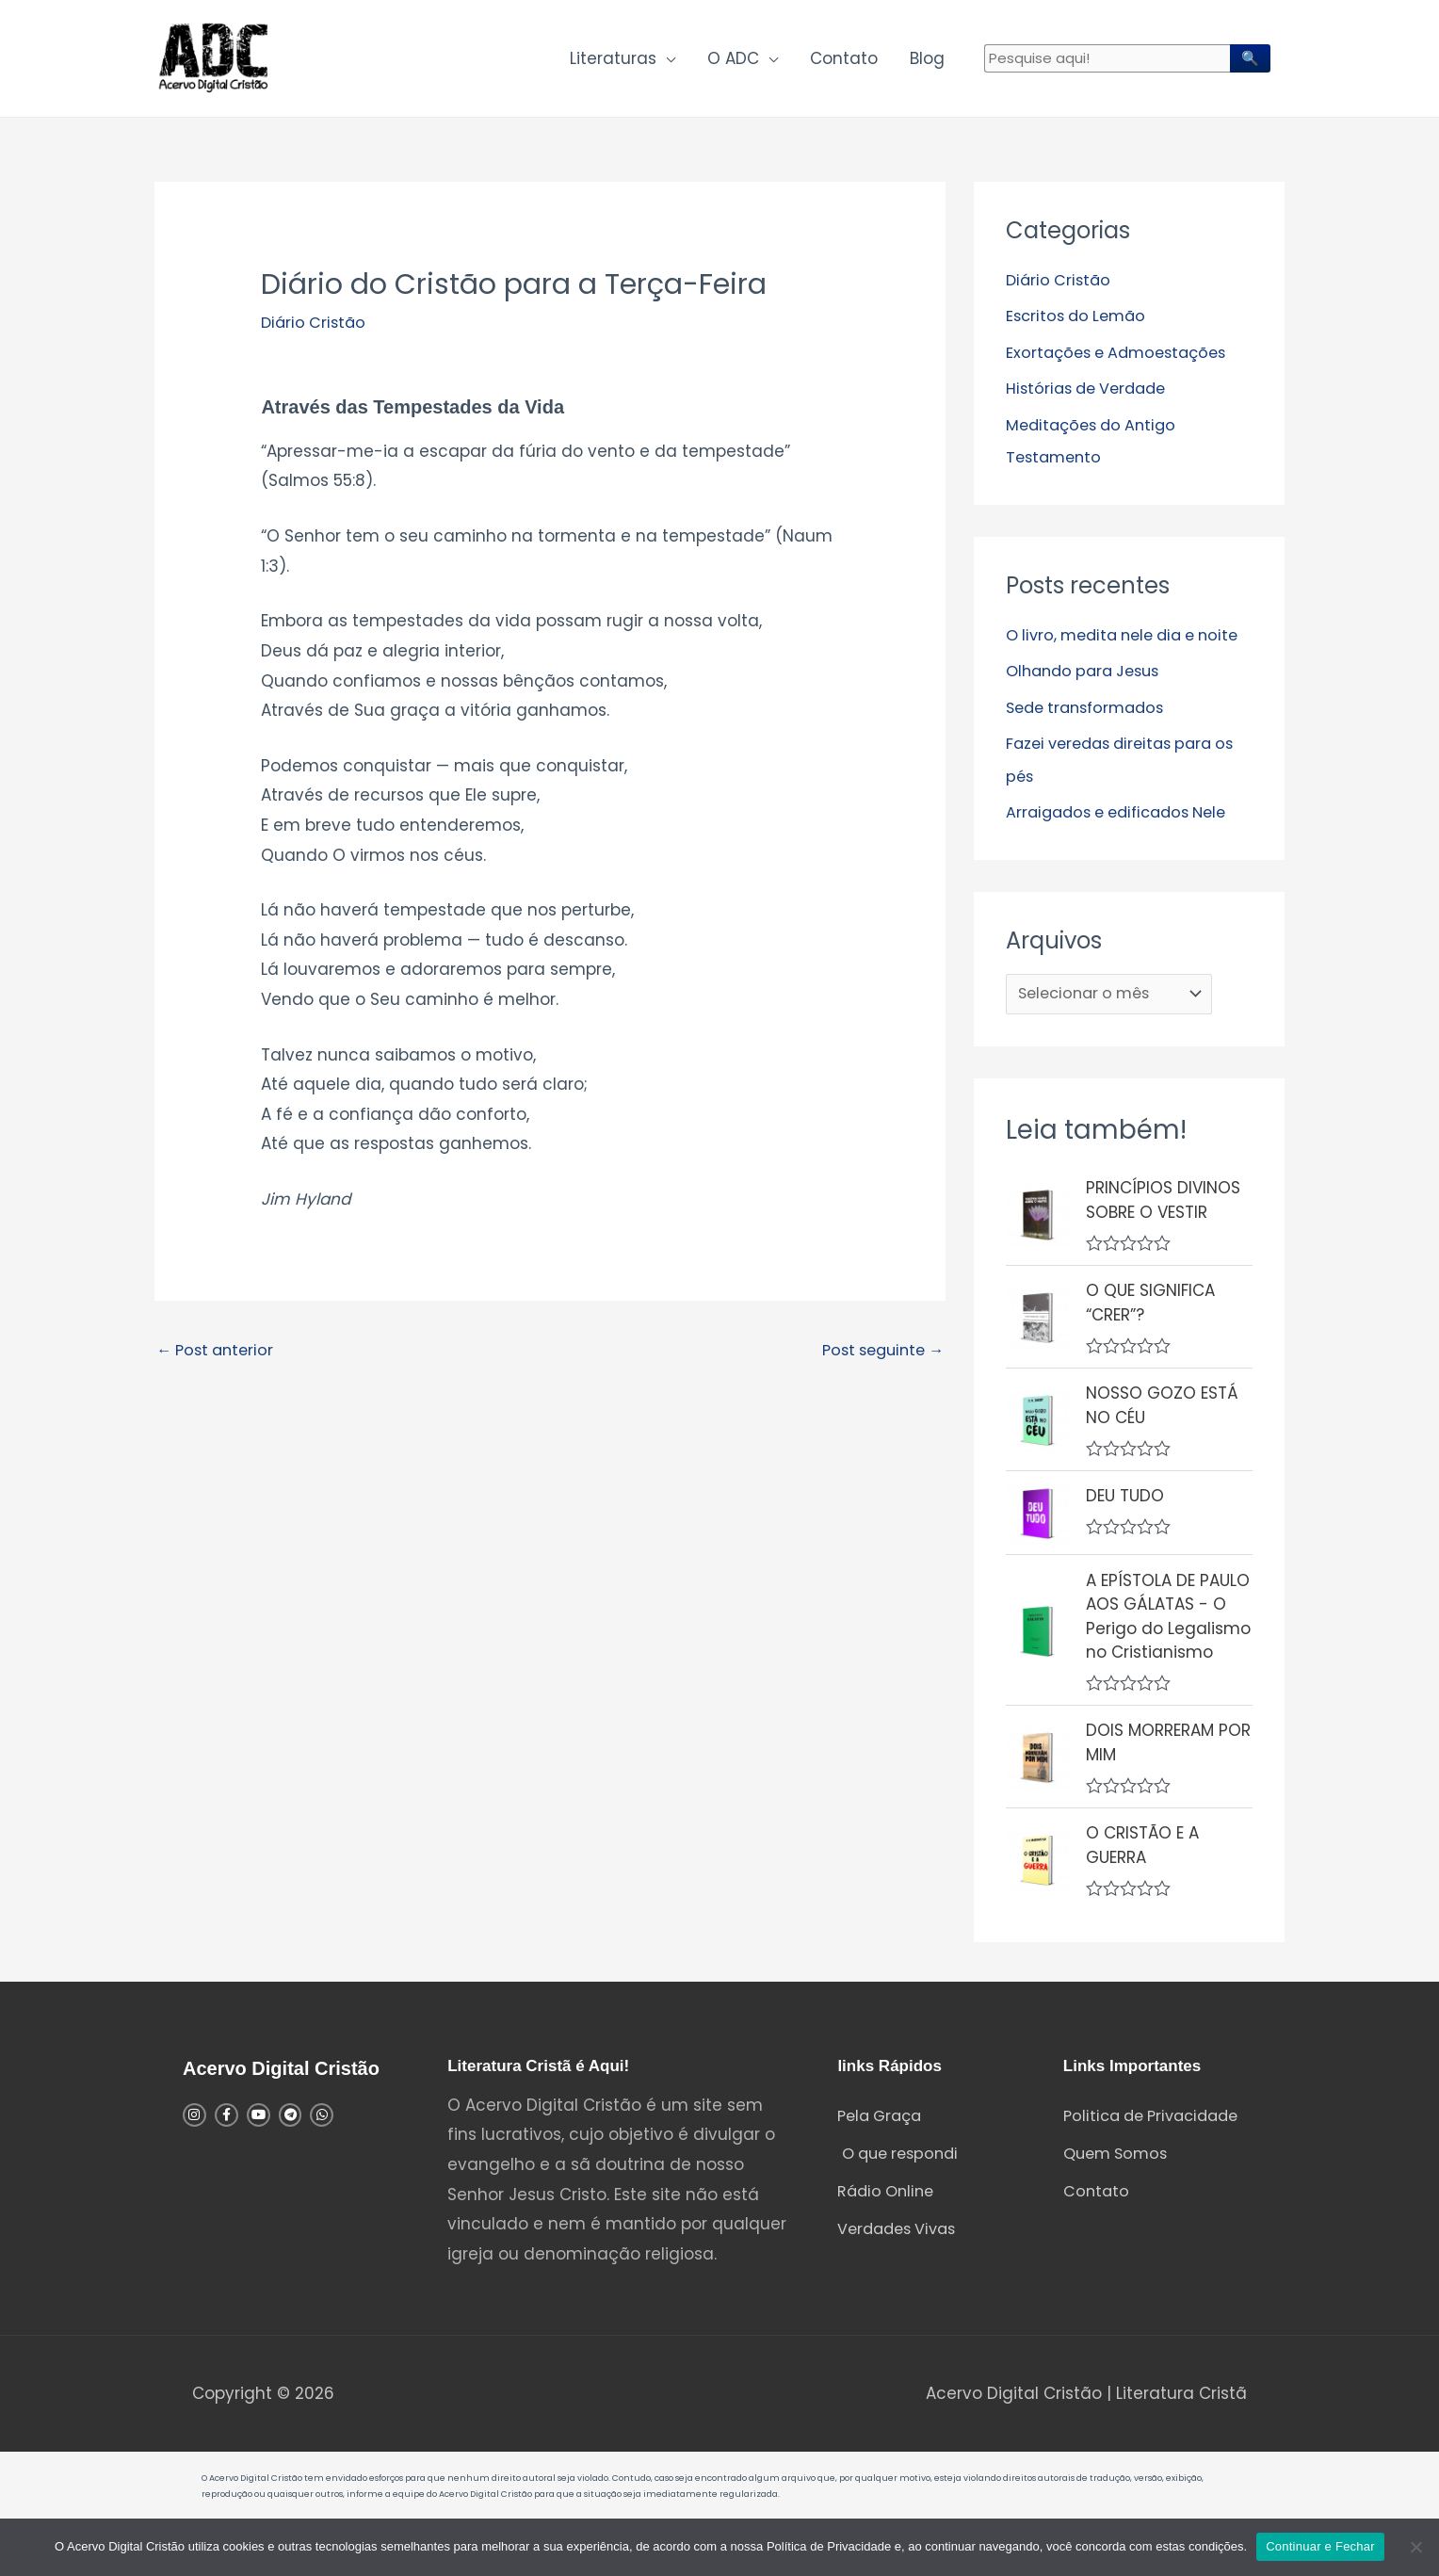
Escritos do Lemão (1080, 323)
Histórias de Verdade (1091, 395)
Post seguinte (878, 1359)
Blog (927, 62)
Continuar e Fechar (1320, 2546)
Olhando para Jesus (1088, 709)
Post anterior (218, 1359)
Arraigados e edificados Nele (1124, 849)
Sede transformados (1090, 745)
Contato (844, 62)
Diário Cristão (315, 329)
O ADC (733, 62)
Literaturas (613, 62)
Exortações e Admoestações (1122, 359)
